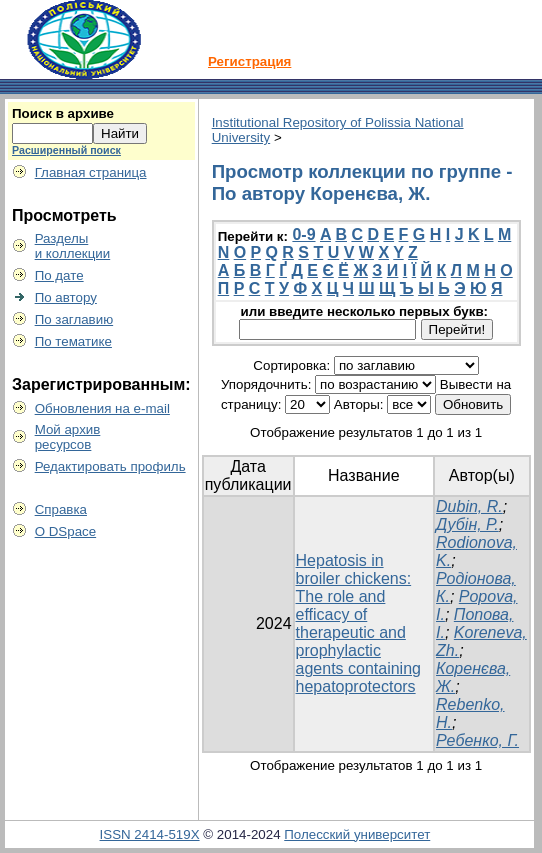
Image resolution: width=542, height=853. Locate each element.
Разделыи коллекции (73, 246)
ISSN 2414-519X (150, 834)
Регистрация (249, 61)
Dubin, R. (469, 506)
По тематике (73, 341)
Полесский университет (357, 834)
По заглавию (74, 319)
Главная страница (91, 172)
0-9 (303, 234)
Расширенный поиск (66, 150)
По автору (66, 297)
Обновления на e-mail (102, 408)
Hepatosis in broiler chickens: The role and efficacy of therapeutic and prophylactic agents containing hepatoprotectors (358, 623)
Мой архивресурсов (68, 437)
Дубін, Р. (467, 524)
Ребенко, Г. (477, 740)
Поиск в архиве (63, 113)
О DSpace (66, 531)
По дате (59, 275)
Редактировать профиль (110, 466)
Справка (61, 509)
